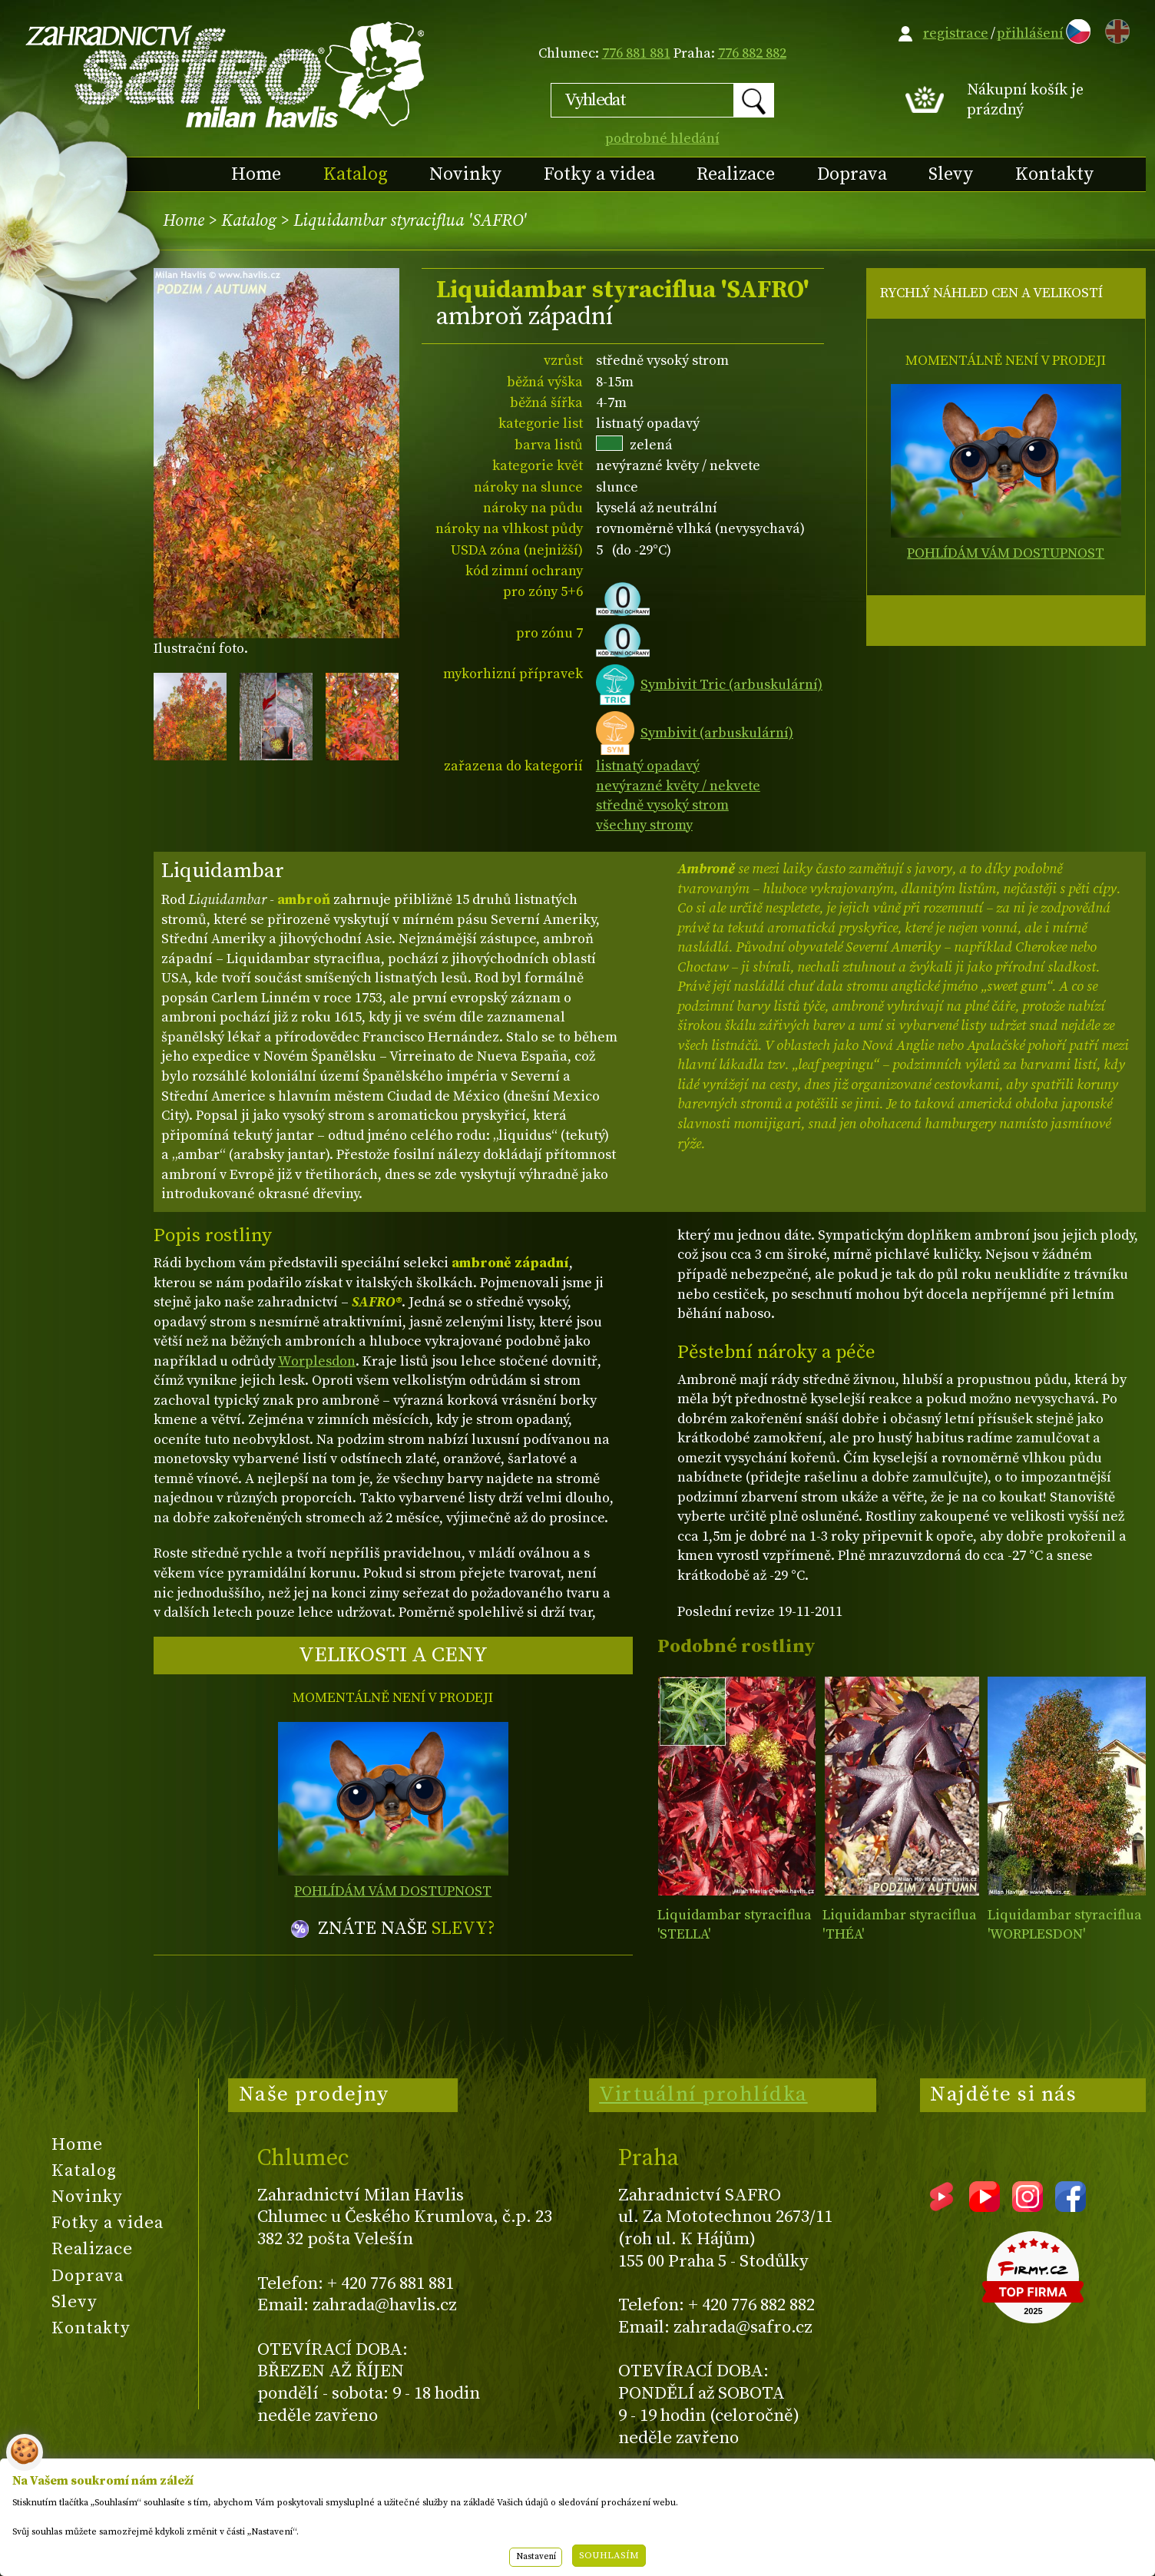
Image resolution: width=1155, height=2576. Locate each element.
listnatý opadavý (648, 766)
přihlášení (1030, 33)
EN (1114, 29)
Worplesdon (317, 1361)
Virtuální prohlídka (703, 2094)
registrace (955, 33)
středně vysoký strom (662, 805)
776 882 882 (752, 53)
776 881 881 (636, 53)
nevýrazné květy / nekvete (678, 786)
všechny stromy (644, 825)
